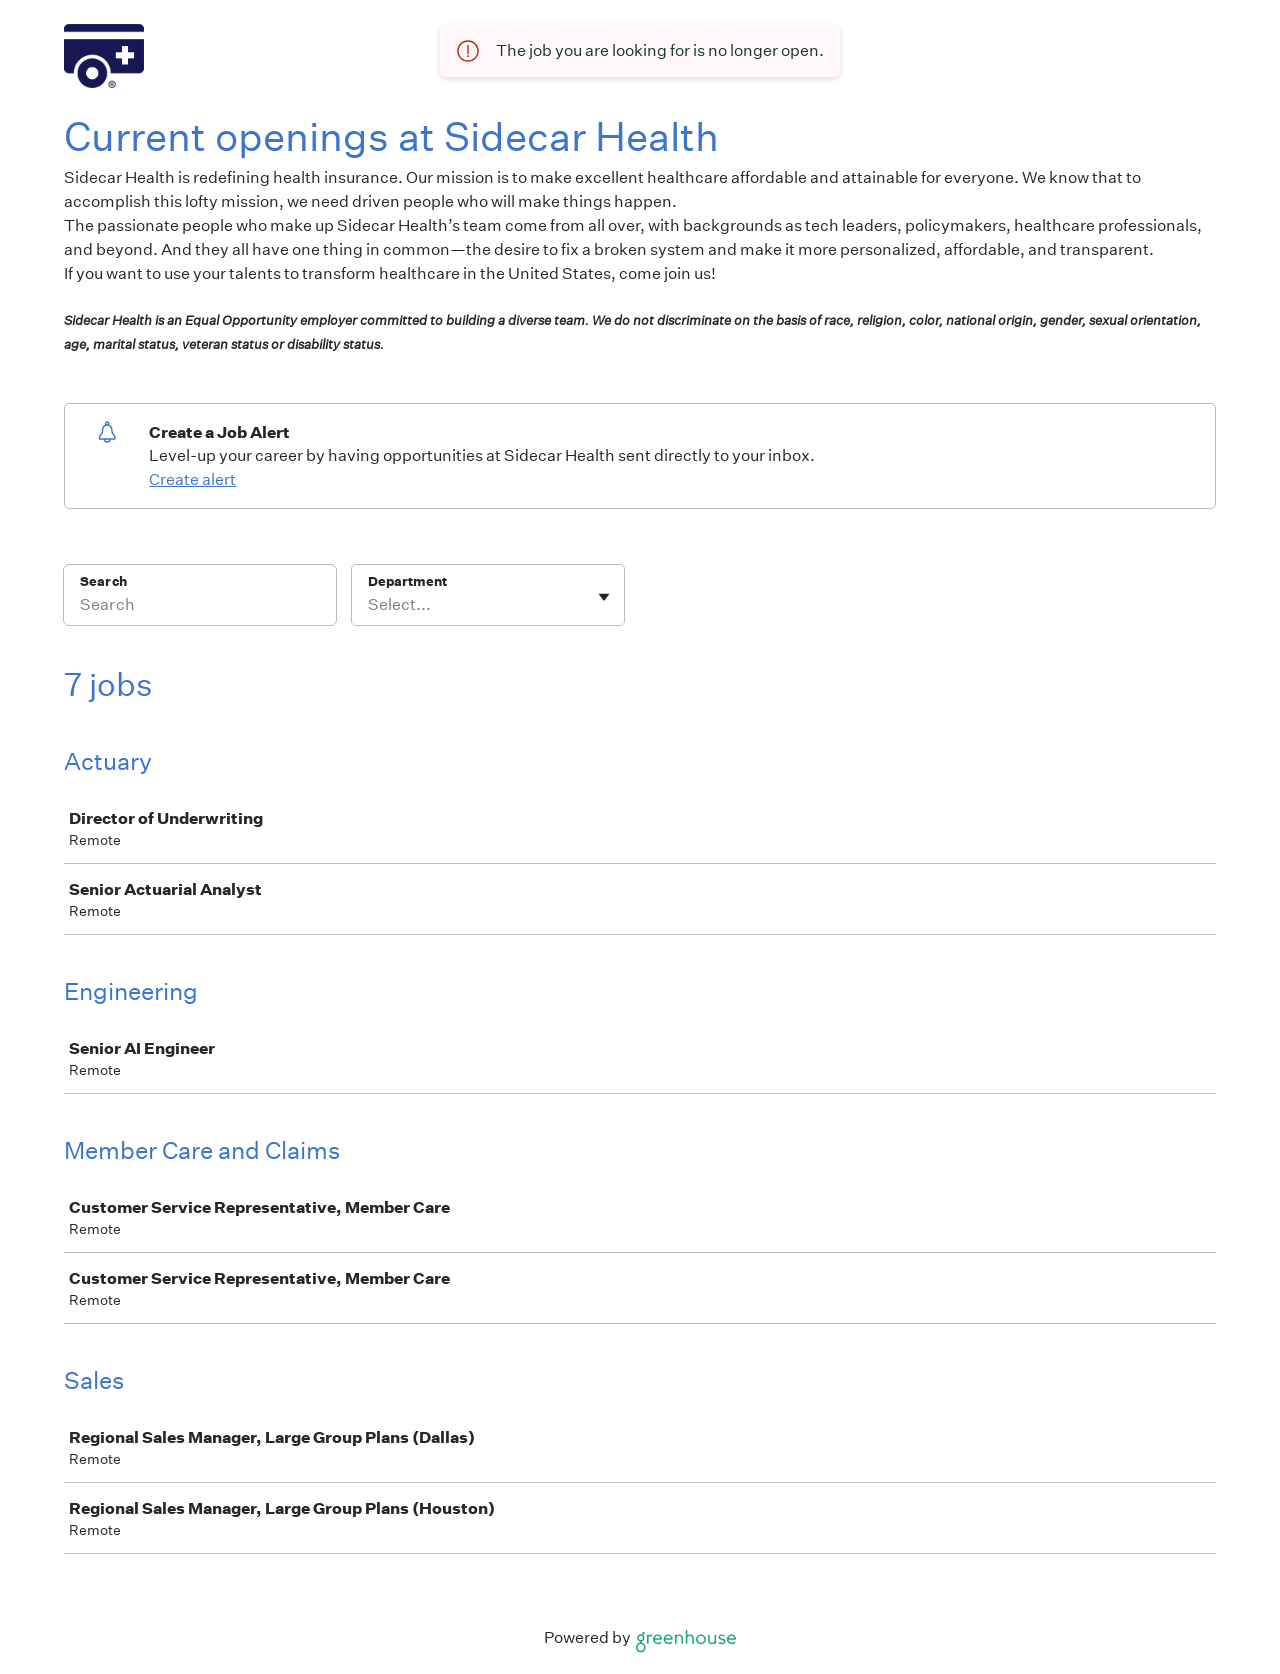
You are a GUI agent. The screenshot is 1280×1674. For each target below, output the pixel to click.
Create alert (192, 479)
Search (103, 581)
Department (407, 581)
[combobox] (369, 605)
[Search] (200, 608)
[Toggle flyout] (604, 597)
